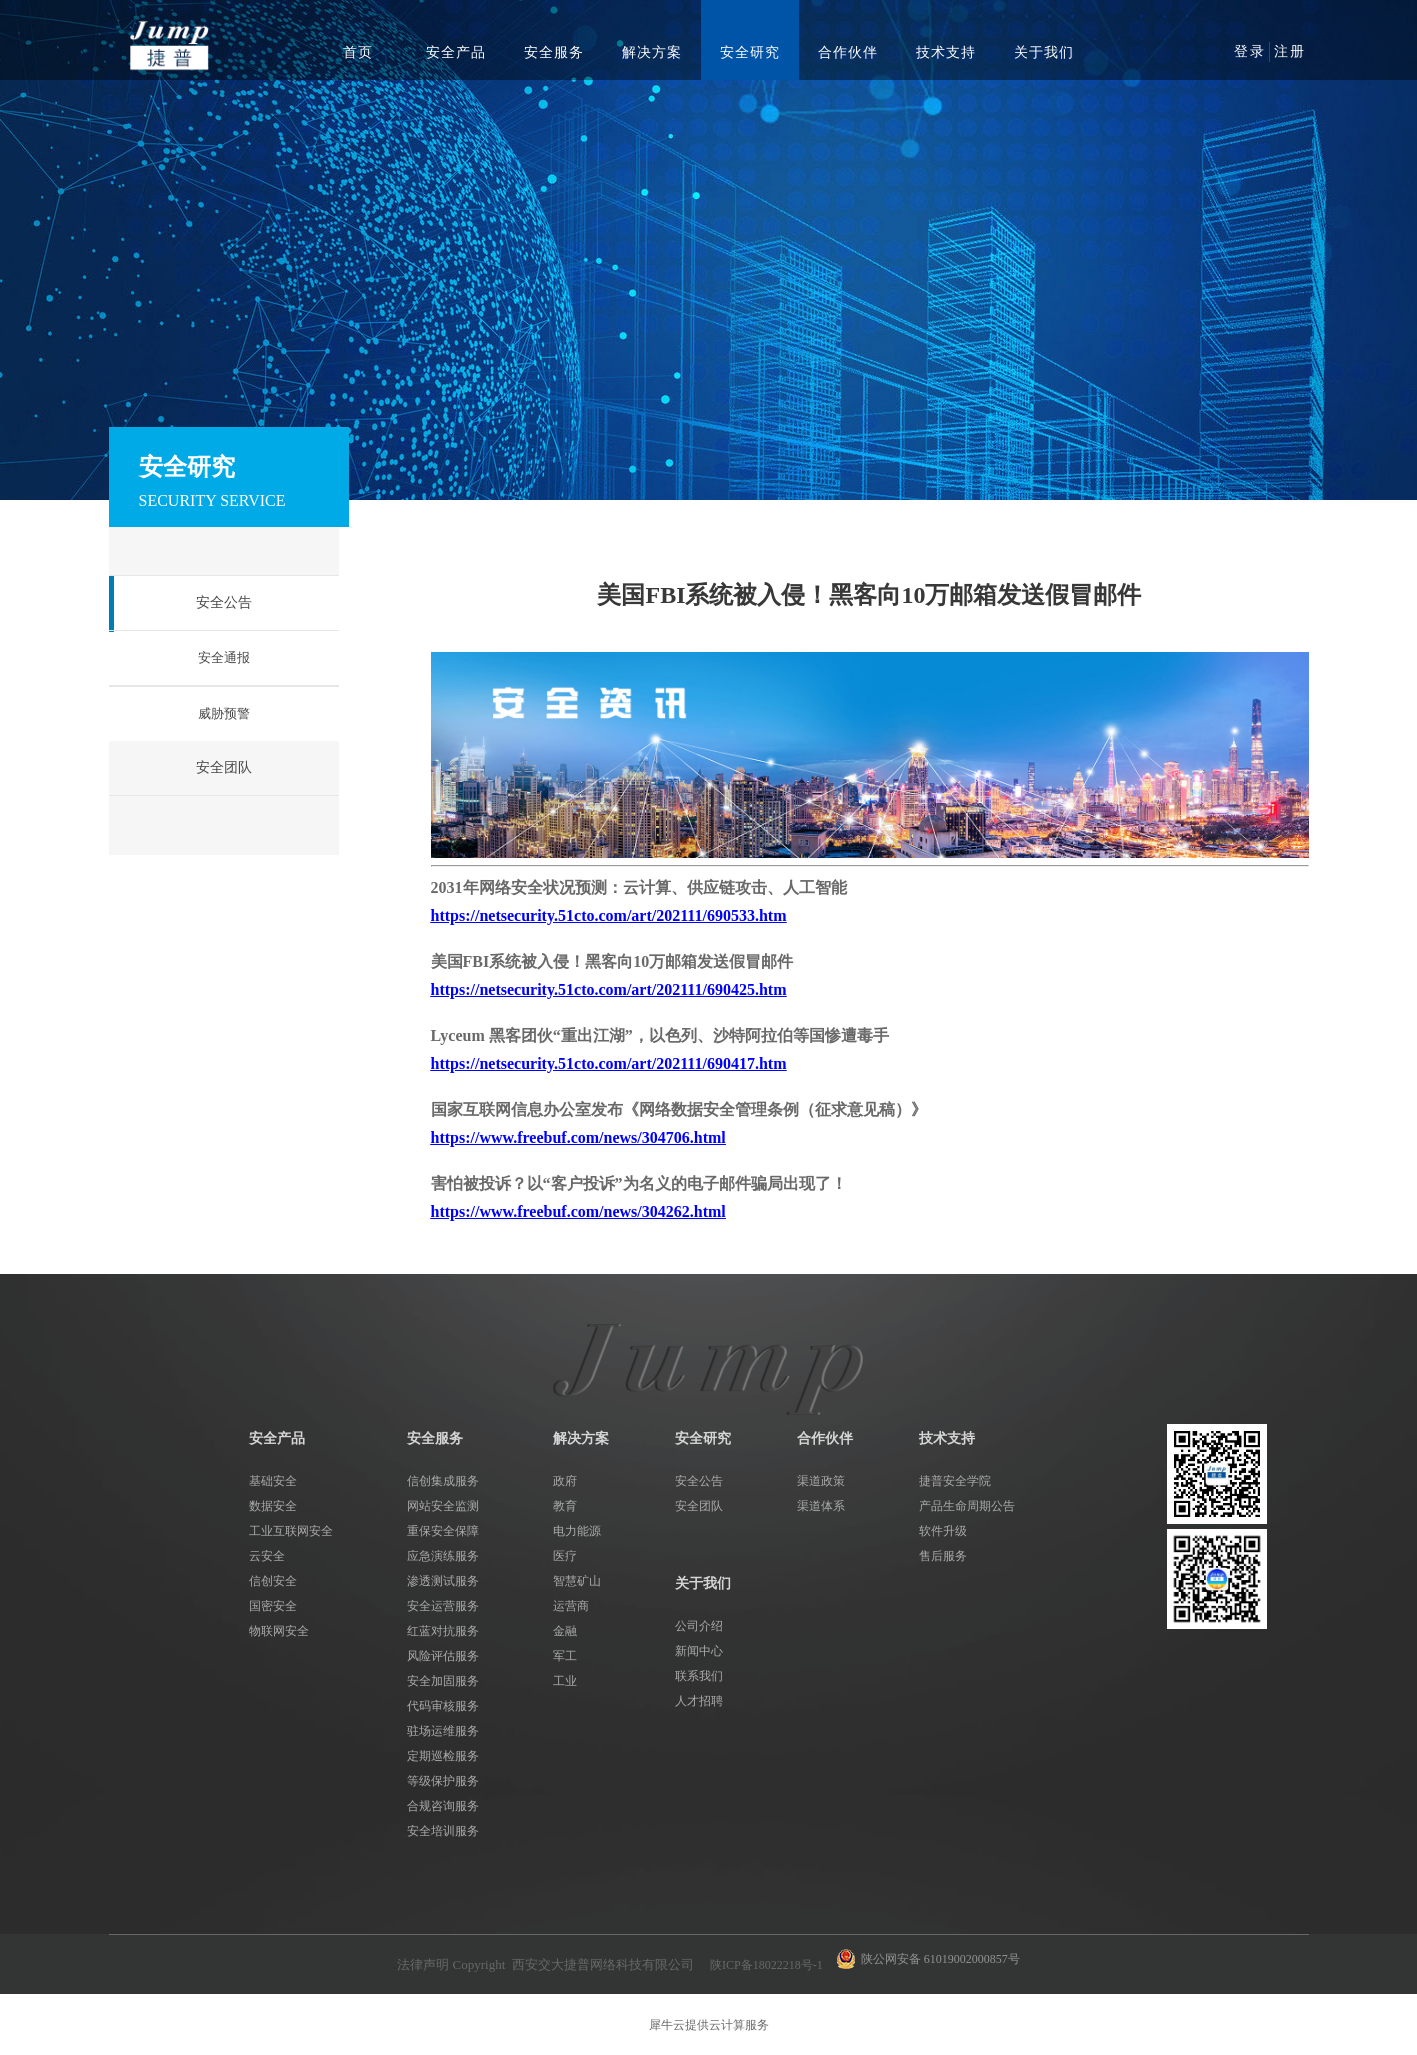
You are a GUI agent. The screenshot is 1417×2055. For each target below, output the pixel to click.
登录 (1250, 51)
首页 (358, 52)
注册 (1290, 51)
